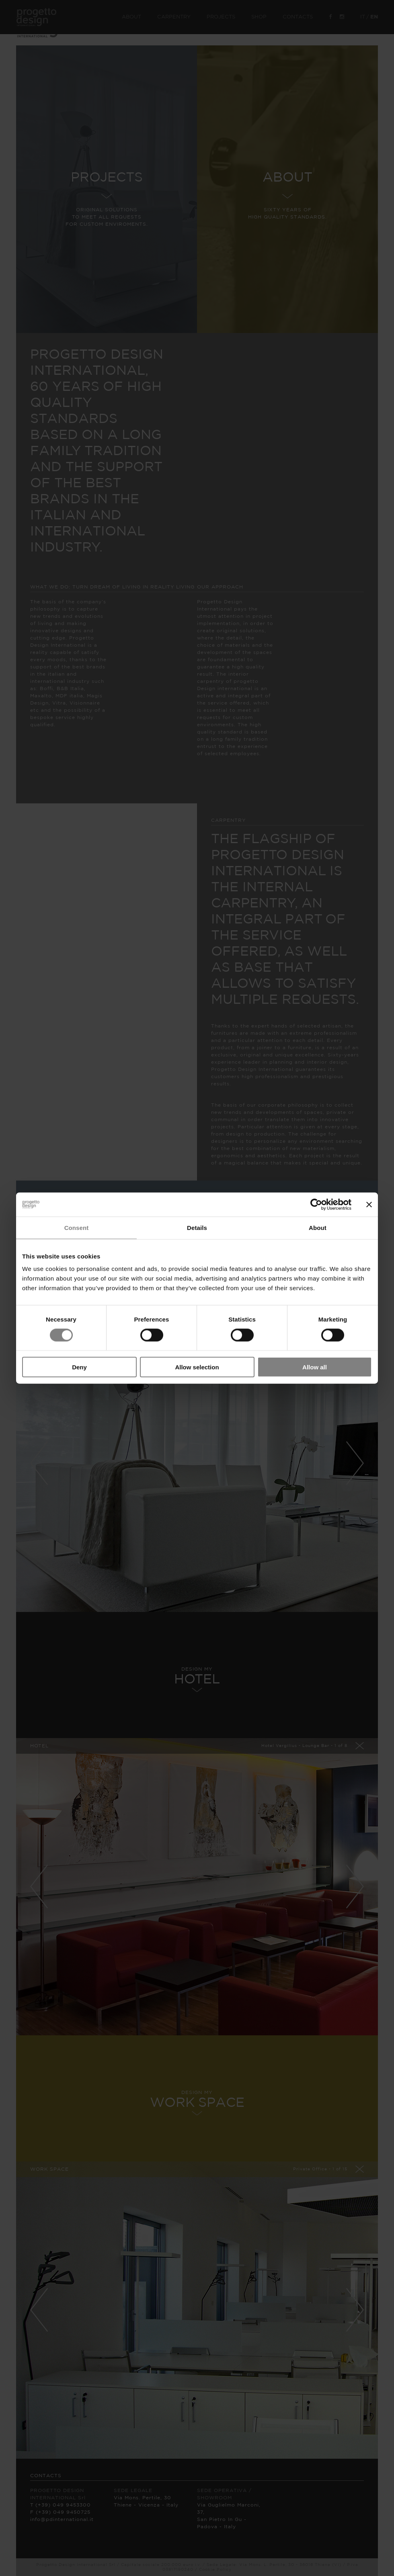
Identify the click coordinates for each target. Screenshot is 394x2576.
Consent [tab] (76, 1227)
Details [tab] (197, 1227)
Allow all (314, 1367)
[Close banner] (369, 1204)
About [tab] (317, 1227)
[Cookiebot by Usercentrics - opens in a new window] (316, 1204)
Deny (79, 1367)
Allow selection (197, 1367)
